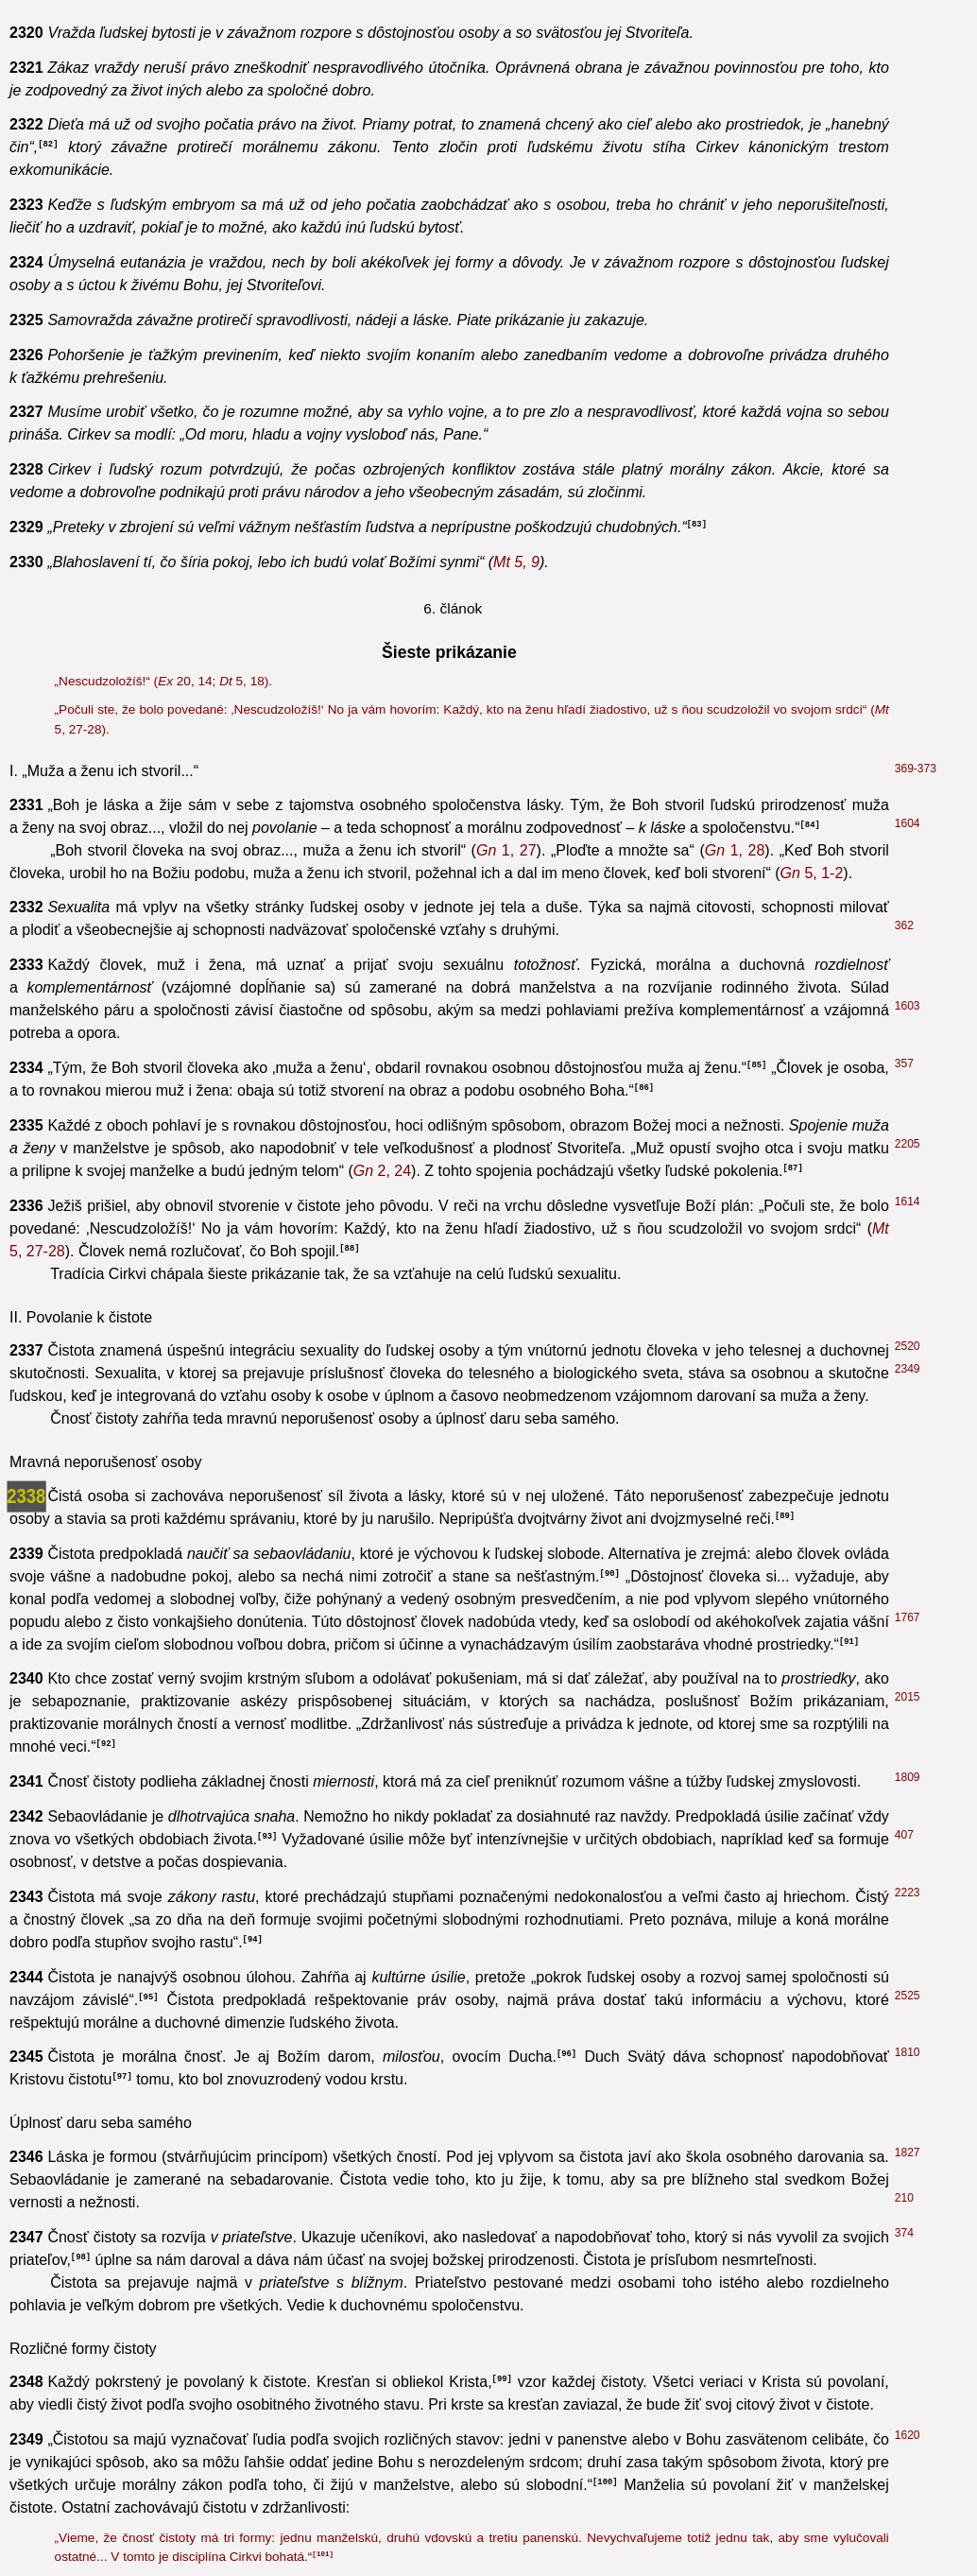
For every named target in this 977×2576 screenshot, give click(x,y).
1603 (907, 1005)
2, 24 (382, 1171)
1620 (907, 2435)
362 (904, 925)
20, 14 (185, 681)
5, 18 (242, 681)
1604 (907, 823)
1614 (907, 1201)
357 (904, 1063)
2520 (907, 1346)
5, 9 (516, 562)
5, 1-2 (812, 873)
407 (904, 1834)
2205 (907, 1143)
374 (904, 2232)
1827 (907, 2152)
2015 (907, 1696)
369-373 (915, 768)
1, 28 (735, 850)
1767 (907, 1617)
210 (904, 2197)
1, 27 (506, 850)
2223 (907, 1892)
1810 (907, 2052)
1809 (907, 1777)
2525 (907, 1995)
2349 (907, 1368)
